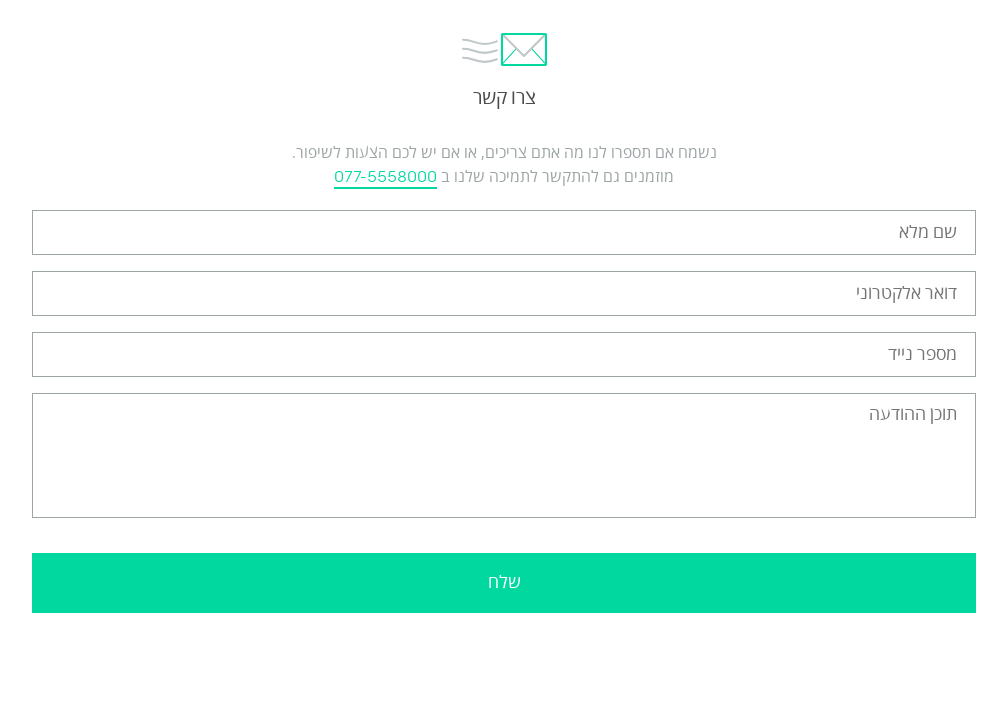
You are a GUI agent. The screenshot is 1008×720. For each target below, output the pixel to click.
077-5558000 (385, 176)
